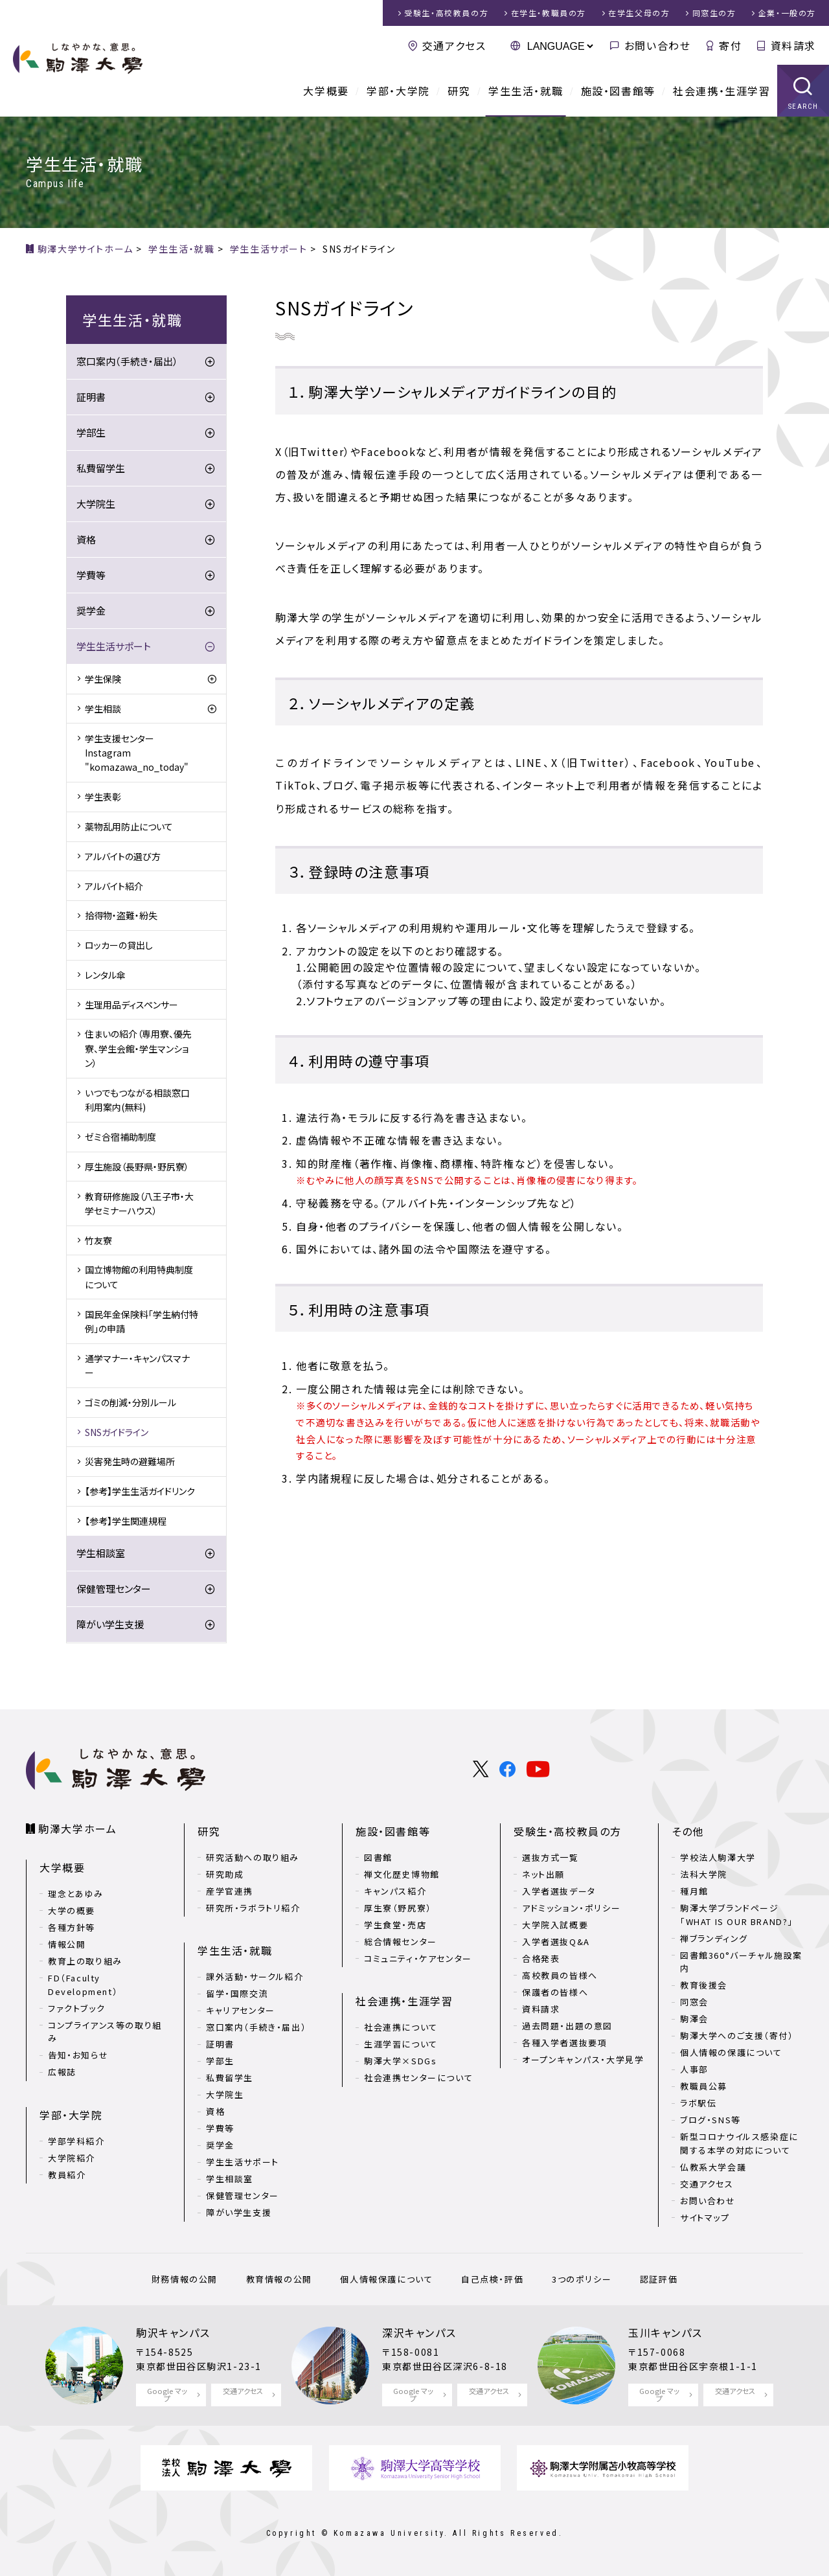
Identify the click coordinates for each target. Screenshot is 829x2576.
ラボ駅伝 (698, 2103)
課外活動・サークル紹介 (255, 1976)
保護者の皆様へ (555, 1992)
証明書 (91, 397)
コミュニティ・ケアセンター (418, 1958)
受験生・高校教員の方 (568, 1831)
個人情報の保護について (731, 2052)
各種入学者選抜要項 (564, 2042)
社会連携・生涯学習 (721, 90)
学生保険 (103, 678)
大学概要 (325, 90)
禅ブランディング (714, 1938)
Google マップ (167, 2394)
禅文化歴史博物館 (402, 1874)
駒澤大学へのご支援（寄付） (737, 2035)
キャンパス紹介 (395, 1891)
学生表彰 (103, 796)
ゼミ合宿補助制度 (120, 1136)
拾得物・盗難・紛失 (121, 915)
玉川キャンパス (665, 2332)
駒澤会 (694, 2018)
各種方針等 (71, 1927)
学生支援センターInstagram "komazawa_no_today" (136, 753)
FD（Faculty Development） (83, 1985)
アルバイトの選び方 (123, 856)
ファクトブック (76, 2008)
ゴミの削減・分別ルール (130, 1402)
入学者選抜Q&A (556, 1941)
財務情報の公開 (185, 2279)
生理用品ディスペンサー (131, 1004)
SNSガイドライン (116, 1432)
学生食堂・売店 (395, 1925)
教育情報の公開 (279, 2279)
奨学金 (91, 610)
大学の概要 (71, 1910)
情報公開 (66, 1944)
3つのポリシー (581, 2279)
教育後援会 (703, 1985)
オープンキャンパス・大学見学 (583, 2059)
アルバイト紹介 (114, 886)
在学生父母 (639, 12)
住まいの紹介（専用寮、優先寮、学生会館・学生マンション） (138, 1048)
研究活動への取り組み (252, 1857)
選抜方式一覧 (550, 1857)
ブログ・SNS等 (710, 2120)
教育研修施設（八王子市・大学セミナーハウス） (139, 1203)
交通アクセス (454, 45)
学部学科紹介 (76, 2141)
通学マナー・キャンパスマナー (137, 1365)
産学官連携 (229, 1891)
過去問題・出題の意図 (567, 2026)
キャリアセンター (240, 2010)
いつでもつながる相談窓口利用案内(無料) (137, 1099)
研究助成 (225, 1874)
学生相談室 (100, 1553)
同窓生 (714, 12)
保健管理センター (113, 1588)
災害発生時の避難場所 (130, 1461)
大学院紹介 (71, 2158)
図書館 (378, 1857)
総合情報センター (400, 1941)
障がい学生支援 (110, 1624)
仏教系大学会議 (713, 2167)
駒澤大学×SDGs (400, 2061)
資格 (86, 539)
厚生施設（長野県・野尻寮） (137, 1166)
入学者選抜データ (559, 1891)
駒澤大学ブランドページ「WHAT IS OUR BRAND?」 (736, 1915)
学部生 (91, 432)
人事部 (694, 2069)
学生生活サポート (113, 646)
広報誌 (62, 2072)
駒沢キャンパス (173, 2332)
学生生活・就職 (525, 90)
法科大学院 (703, 1874)
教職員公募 (703, 2086)
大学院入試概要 (555, 1925)
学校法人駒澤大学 (718, 1857)
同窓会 (694, 2002)
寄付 (730, 45)
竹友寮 (98, 1240)
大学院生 (95, 503)
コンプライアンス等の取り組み (105, 2032)
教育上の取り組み (85, 1961)
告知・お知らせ (78, 2055)
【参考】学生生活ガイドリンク (140, 1491)
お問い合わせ (657, 45)
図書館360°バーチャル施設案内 (741, 1962)
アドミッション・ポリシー (571, 1908)
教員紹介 (66, 2175)
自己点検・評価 (492, 2279)
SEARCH (803, 106)
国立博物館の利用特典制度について (139, 1276)
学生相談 (103, 708)
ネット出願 (543, 1874)
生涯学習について (401, 2044)
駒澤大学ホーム (77, 1828)
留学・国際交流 (237, 1993)
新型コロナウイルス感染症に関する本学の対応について (739, 2143)
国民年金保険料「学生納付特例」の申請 (141, 1321)
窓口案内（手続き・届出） (127, 361)
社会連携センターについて (418, 2077)
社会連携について (401, 2027)
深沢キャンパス (419, 2332)
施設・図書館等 (618, 90)
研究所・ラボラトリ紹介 (253, 1908)
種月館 (694, 1891)
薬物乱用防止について (129, 826)
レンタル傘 (105, 974)
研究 (459, 90)
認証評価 (658, 2279)
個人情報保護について (386, 2279)
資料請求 (793, 45)
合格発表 (541, 1958)
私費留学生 (100, 468)
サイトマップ (705, 2217)
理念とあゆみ (76, 1893)
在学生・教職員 (548, 12)
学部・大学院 (398, 90)
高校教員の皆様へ (560, 1975)
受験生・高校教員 (446, 12)
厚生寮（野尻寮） (398, 1908)
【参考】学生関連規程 (125, 1520)
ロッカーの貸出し (119, 945)
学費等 (91, 575)
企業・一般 (787, 12)
